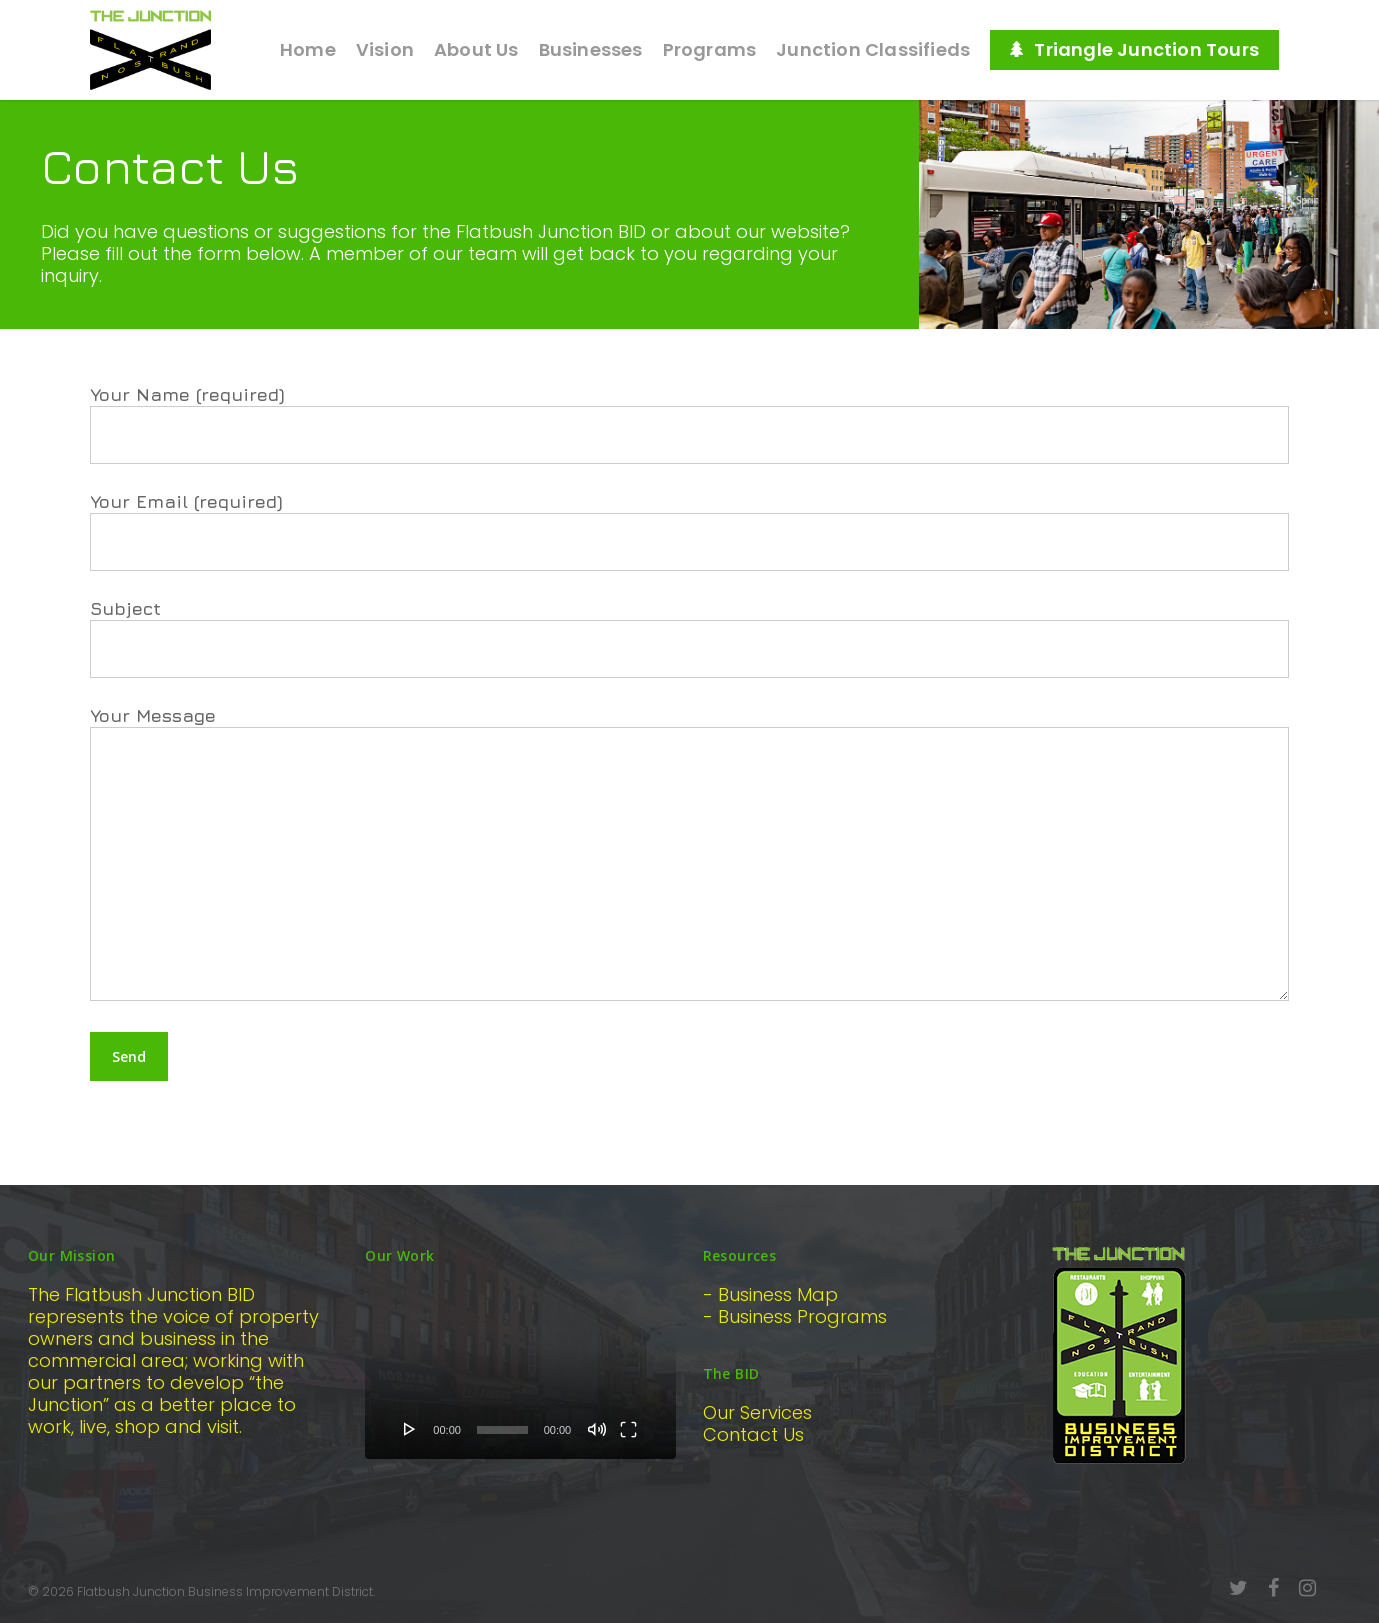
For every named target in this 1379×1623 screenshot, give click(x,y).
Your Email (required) (689, 531)
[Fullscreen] (628, 1429)
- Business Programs (795, 1316)
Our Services (757, 1412)
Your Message (689, 855)
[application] (520, 1371)
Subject (689, 638)
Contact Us (753, 1434)
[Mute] (597, 1429)
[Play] (410, 1429)
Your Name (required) (689, 424)
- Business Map (770, 1294)
